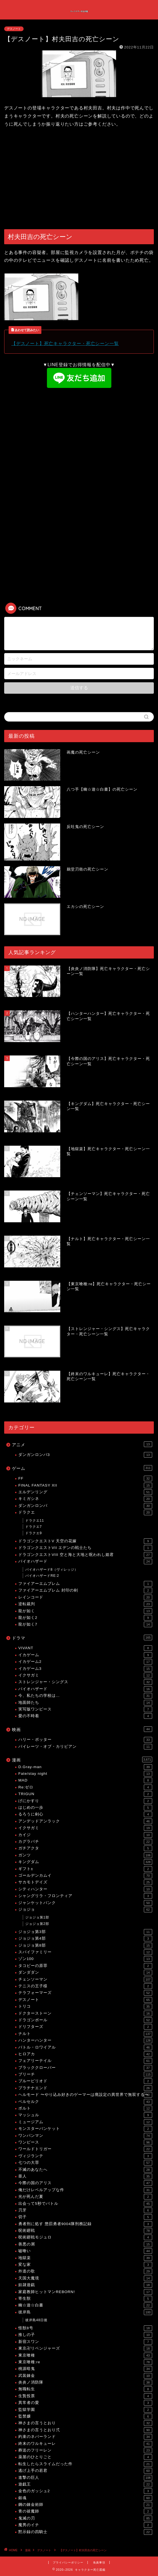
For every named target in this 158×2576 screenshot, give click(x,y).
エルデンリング (85, 1492)
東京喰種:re (85, 2362)
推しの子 (85, 2335)
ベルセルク (85, 2102)
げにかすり (85, 1801)
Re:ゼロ (85, 1787)
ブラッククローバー (85, 2068)
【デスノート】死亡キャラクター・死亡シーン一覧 (65, 343)
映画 (82, 1729)
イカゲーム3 (85, 1668)
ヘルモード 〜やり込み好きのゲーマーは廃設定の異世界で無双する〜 (85, 2095)
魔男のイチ (85, 2525)
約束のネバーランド (85, 2437)
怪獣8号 (85, 2328)
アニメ (82, 1444)
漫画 (82, 1759)
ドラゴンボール (85, 2020)
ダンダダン (85, 1972)
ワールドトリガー (85, 2149)
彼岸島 (85, 2312)
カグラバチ (85, 1841)
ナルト (85, 2034)
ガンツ (85, 1855)
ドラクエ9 (33, 1533)
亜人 (85, 2176)
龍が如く (85, 1611)
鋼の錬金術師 (85, 2504)
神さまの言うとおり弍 (85, 2430)
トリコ (85, 2006)
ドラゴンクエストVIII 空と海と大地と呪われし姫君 (85, 1555)
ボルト (85, 2108)
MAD (85, 1780)
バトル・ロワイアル (85, 2047)
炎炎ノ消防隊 (85, 2382)
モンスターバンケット (85, 2129)
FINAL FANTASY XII (85, 1485)
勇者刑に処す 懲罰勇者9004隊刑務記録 (85, 2224)
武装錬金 (85, 2376)
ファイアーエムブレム (85, 1584)
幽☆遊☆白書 (85, 2305)
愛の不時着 (85, 1716)
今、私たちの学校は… (85, 1695)
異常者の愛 (85, 2403)
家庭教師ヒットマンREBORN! (85, 2292)
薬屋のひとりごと (85, 2457)
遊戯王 (85, 2484)
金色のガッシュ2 (85, 2491)
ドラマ (82, 1637)
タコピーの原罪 (85, 1966)
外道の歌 (85, 2271)
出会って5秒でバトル (85, 2203)
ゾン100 (85, 1959)
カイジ (85, 1835)
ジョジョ (85, 1909)
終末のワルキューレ (85, 2444)
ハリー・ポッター (85, 1739)
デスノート (14, 28)
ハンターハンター (85, 2040)
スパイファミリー (85, 1952)
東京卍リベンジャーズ (85, 2348)
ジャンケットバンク (85, 1903)
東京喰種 (85, 2355)
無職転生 (85, 2389)
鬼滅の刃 (85, 2518)
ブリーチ (85, 2074)
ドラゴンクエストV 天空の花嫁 (85, 1541)
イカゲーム (85, 1655)
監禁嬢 (85, 2416)
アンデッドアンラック (85, 1821)
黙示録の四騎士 (85, 2532)
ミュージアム (85, 2122)
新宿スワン (85, 2342)
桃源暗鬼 (85, 2369)
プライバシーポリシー (68, 2562)
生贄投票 (85, 2396)
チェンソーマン (85, 1979)
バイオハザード (85, 1561)
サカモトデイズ (85, 1882)
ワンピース (85, 2142)
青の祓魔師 (85, 2511)
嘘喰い (85, 2251)
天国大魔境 (85, 2278)
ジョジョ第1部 (37, 1917)
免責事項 (99, 2562)
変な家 (85, 2264)
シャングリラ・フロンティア (85, 1896)
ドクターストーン (85, 2013)
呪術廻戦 (85, 2230)
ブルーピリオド (85, 2081)
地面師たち (85, 1702)
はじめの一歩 (85, 1807)
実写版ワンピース (85, 1709)
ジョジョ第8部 (85, 1945)
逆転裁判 (85, 1604)
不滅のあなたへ (85, 2169)
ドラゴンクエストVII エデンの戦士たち (85, 1548)
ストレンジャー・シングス (85, 1682)
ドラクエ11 (34, 1520)
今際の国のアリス (85, 2183)
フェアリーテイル (85, 2061)
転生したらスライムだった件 (85, 2464)
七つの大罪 (85, 2163)
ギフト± (85, 1869)
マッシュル (85, 2115)
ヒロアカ (85, 2054)
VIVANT (85, 1648)
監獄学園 (85, 2410)
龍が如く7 (85, 1624)
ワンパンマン (85, 2135)
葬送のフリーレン (85, 2450)
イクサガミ (85, 1675)
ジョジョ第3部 (85, 1932)
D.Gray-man (85, 1767)
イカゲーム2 (85, 1662)
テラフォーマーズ (85, 1993)
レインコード (85, 1597)
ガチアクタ (85, 1848)
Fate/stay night (85, 1773)
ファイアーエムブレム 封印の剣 (85, 1590)
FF (85, 1478)
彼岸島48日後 (36, 2320)
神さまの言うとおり (85, 2423)
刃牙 (85, 2210)
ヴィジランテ (85, 2156)
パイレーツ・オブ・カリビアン (85, 1746)
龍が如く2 (85, 1618)
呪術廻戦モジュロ (85, 2237)
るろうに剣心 (85, 1814)
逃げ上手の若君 (85, 2471)
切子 (85, 2217)
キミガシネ (85, 1499)
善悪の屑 (85, 2244)
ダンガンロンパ (85, 1506)
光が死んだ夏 (85, 2196)
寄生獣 (85, 2298)
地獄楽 (85, 2258)
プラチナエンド (85, 2088)
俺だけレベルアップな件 (85, 2190)
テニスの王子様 (85, 1986)
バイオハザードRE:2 (42, 1576)
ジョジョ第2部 (37, 1924)
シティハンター (85, 1889)
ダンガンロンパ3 (85, 1455)
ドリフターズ (85, 2027)
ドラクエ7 (33, 1527)
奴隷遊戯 (85, 2285)
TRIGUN (85, 1794)
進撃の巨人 (85, 2477)
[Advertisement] (79, 179)
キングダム (85, 1862)
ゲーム (82, 1468)
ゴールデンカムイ (85, 1875)
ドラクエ (85, 1512)
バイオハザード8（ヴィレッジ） (51, 1569)
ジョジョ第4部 (85, 1938)
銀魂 (85, 2498)
